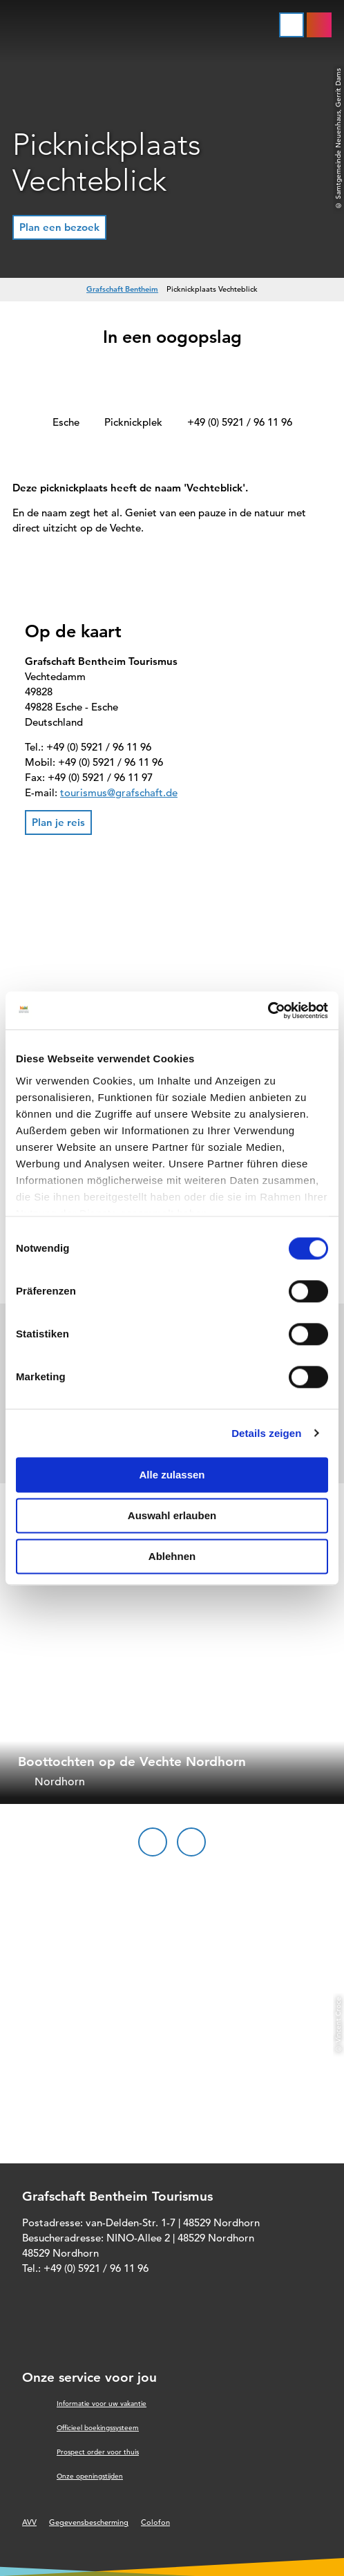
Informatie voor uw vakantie (101, 2403)
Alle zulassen (171, 1474)
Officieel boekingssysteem (98, 2427)
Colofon (155, 2522)
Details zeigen (266, 1433)
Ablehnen (172, 1556)
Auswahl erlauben (172, 1515)
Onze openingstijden (90, 2476)
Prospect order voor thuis (98, 2451)
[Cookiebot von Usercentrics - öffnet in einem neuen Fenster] (267, 1010)
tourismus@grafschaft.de (119, 792)
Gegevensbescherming (88, 2522)
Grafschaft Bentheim (122, 289)
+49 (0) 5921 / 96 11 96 (239, 422)
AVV (29, 2522)
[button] (59, 227)
